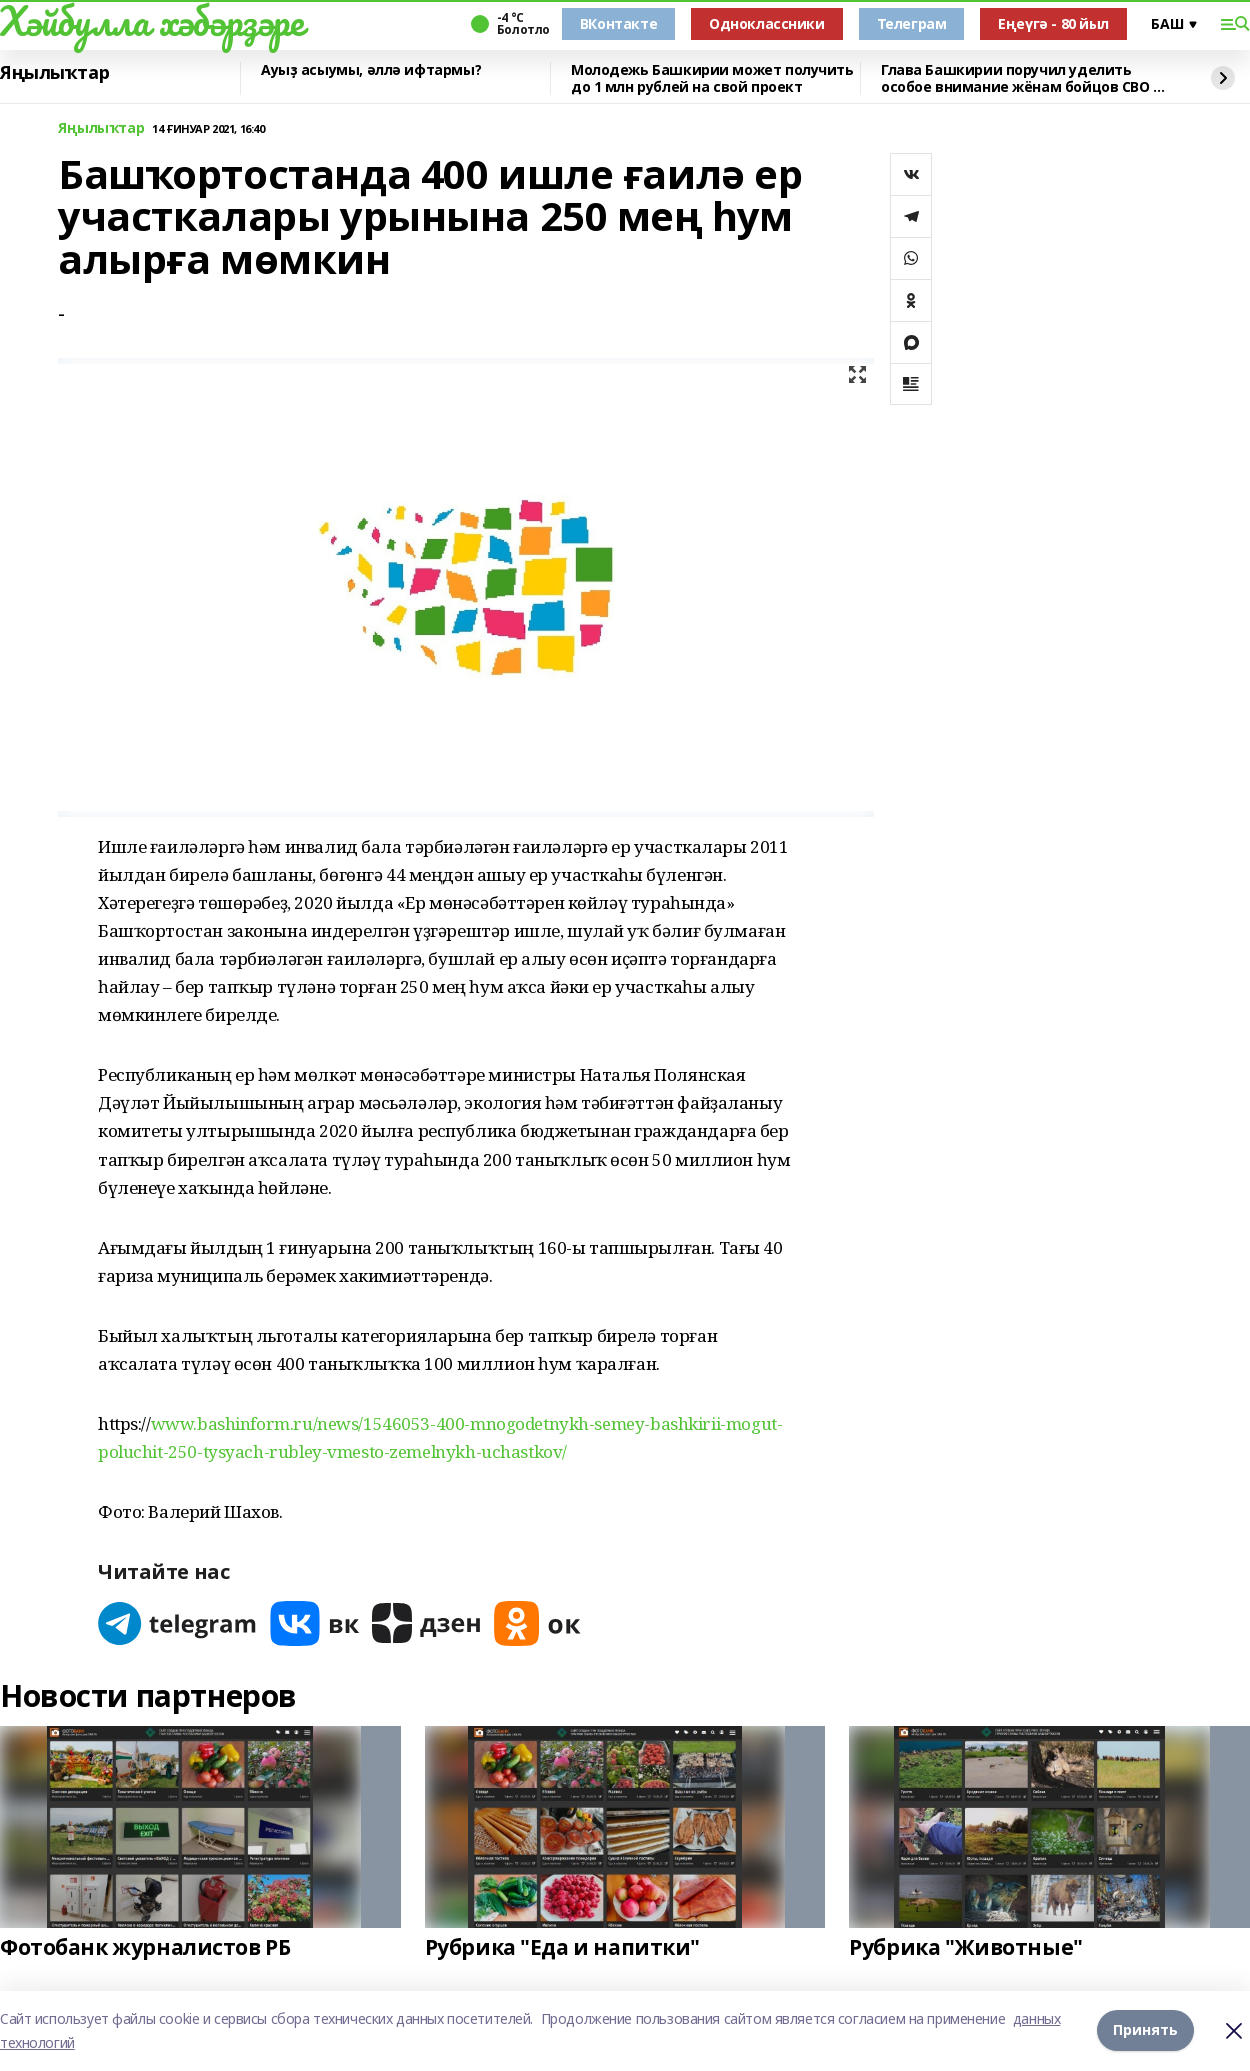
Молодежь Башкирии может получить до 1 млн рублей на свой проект (712, 78)
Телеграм (912, 23)
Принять (1145, 2030)
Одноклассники (767, 23)
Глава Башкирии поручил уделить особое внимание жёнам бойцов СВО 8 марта (1021, 78)
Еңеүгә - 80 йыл (1053, 23)
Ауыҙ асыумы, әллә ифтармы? (371, 70)
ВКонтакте (618, 23)
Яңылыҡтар (54, 73)
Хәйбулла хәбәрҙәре (151, 21)
